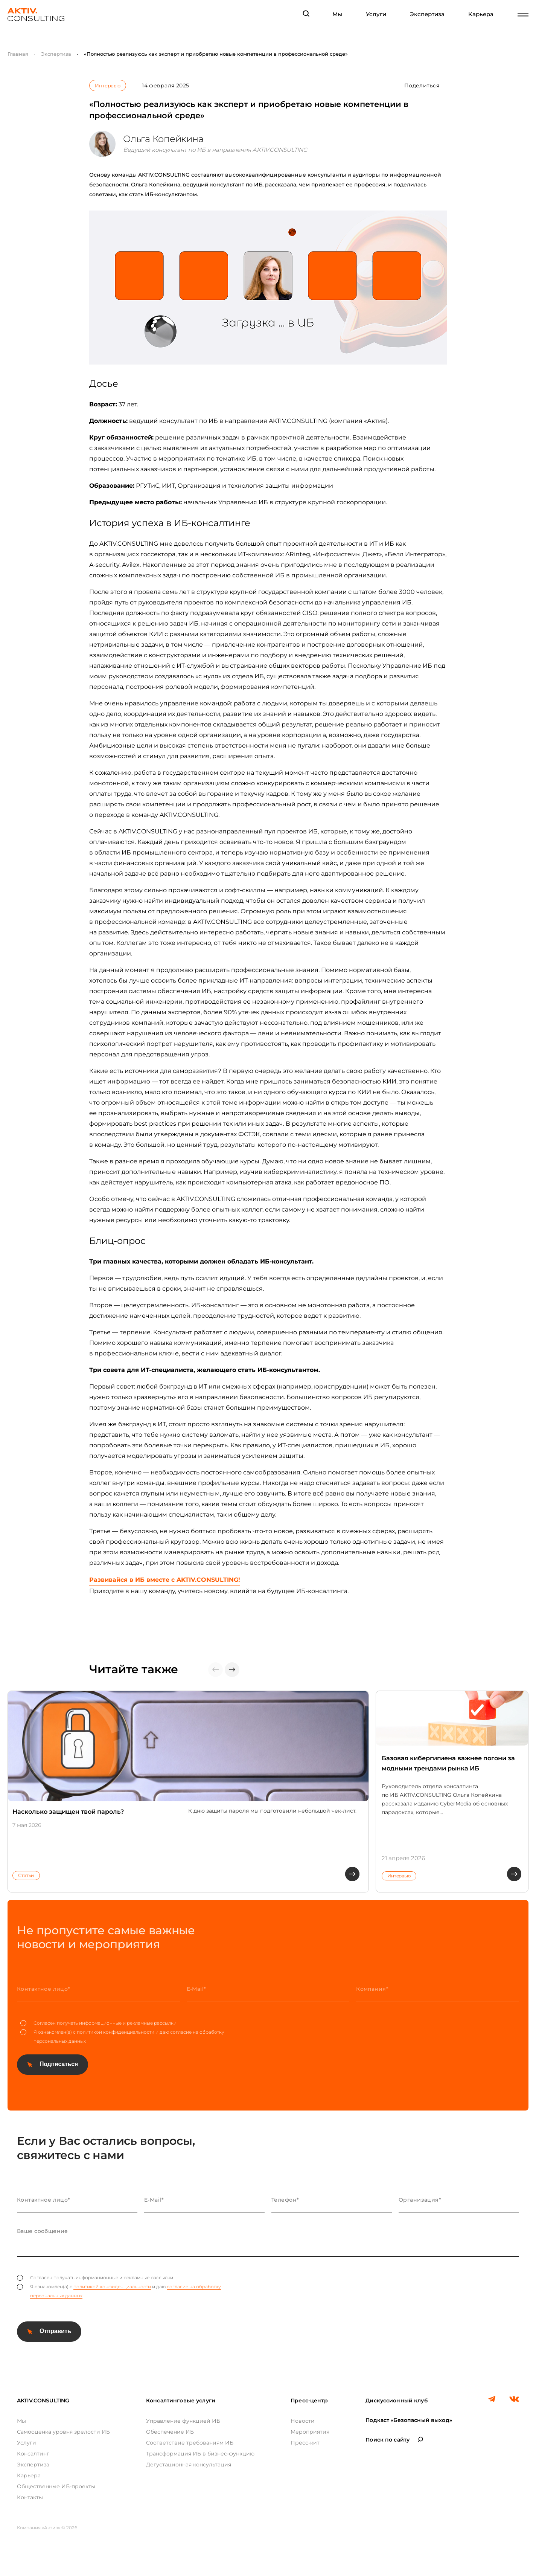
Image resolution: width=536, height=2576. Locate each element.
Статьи (26, 1875)
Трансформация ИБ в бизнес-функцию (200, 2453)
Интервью (107, 85)
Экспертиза (427, 14)
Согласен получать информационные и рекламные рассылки (98, 2023)
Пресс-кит (305, 2442)
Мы (337, 14)
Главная (18, 54)
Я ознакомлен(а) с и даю (122, 2036)
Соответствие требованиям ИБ (189, 2442)
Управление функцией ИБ (183, 2420)
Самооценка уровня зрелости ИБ (63, 2431)
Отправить (55, 2331)
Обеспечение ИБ (170, 2431)
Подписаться (59, 2064)
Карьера (480, 14)
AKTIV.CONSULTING (43, 2400)
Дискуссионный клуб (396, 2400)
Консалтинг (33, 2453)
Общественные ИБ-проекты (56, 2486)
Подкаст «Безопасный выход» (408, 2420)
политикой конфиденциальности (115, 2032)
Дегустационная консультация (188, 2464)
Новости (303, 2420)
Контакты (30, 2497)
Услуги (376, 14)
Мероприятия (310, 2431)
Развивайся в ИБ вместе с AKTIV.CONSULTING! (164, 1579)
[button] (232, 1669)
